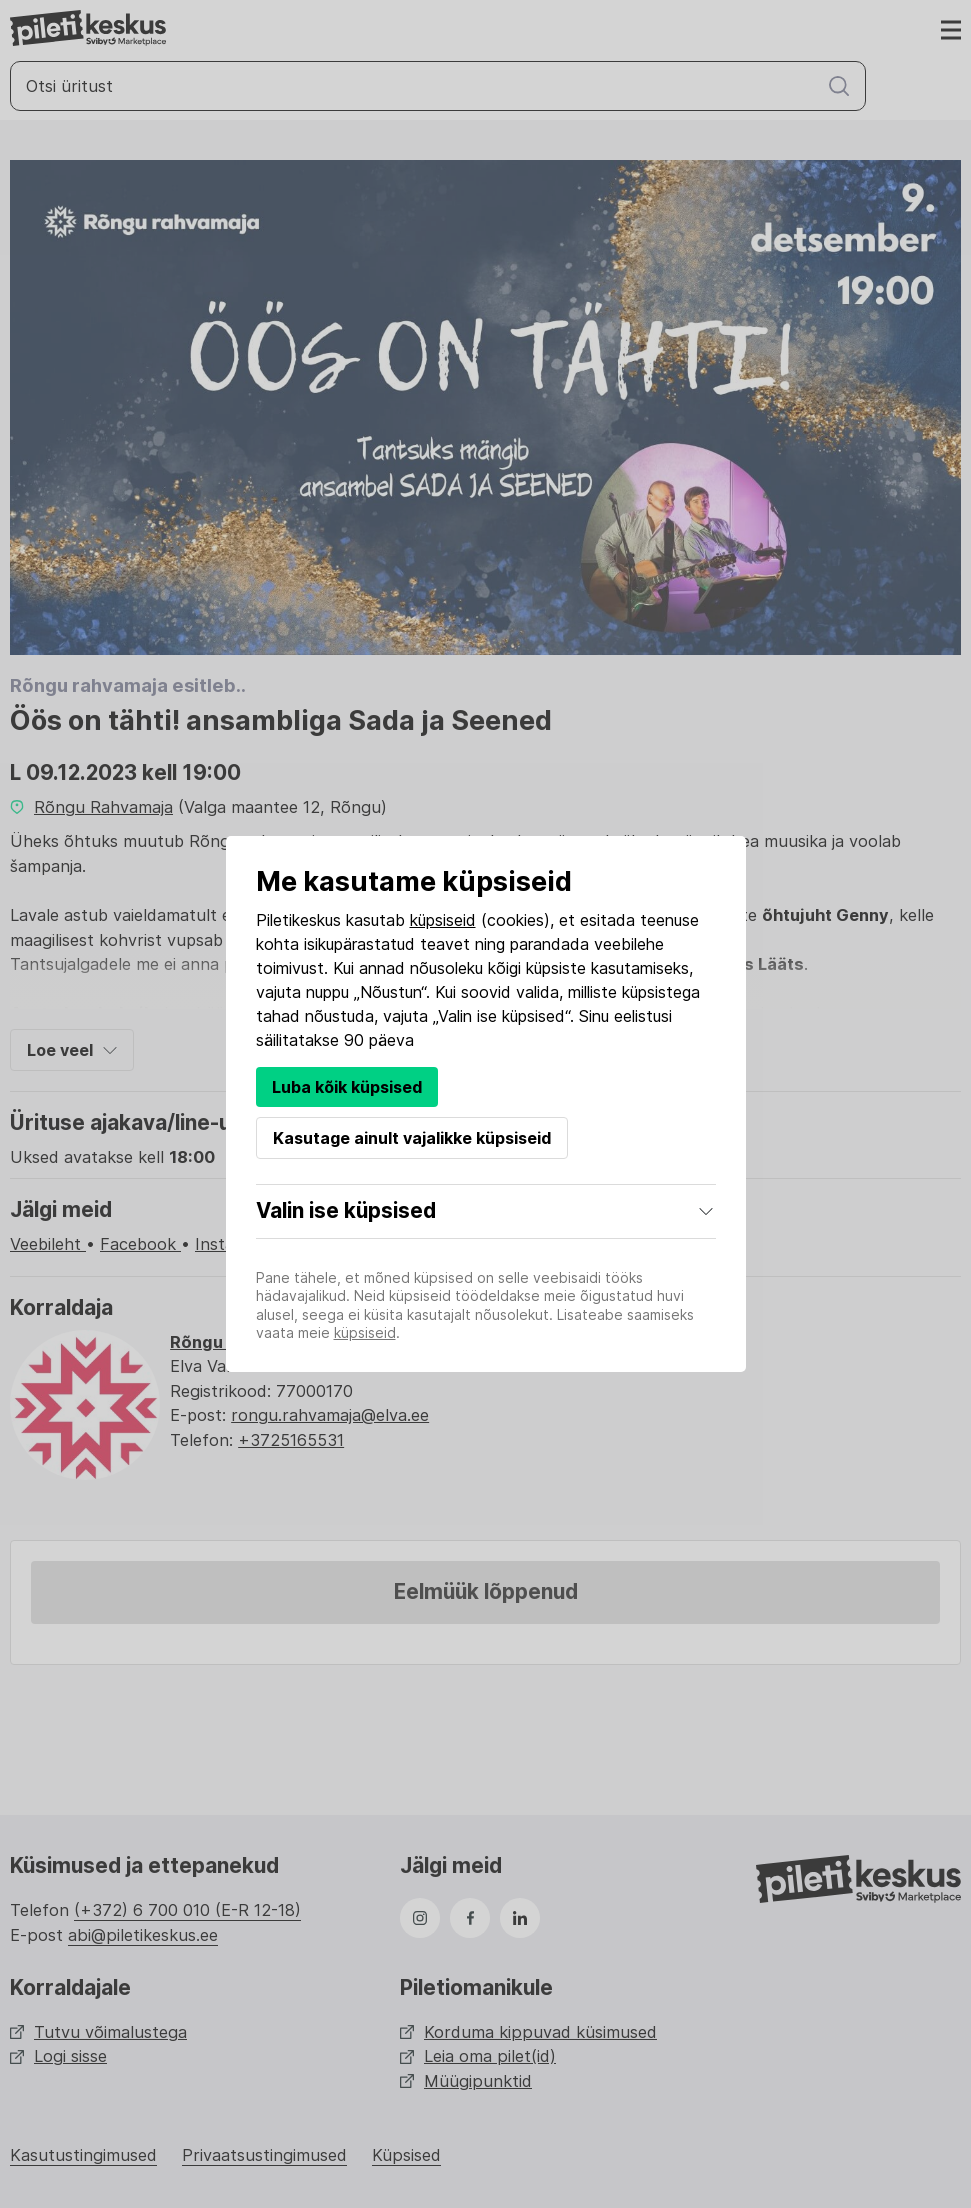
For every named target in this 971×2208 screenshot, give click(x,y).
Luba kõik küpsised (347, 1087)
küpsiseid (443, 920)
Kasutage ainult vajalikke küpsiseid (412, 1138)
